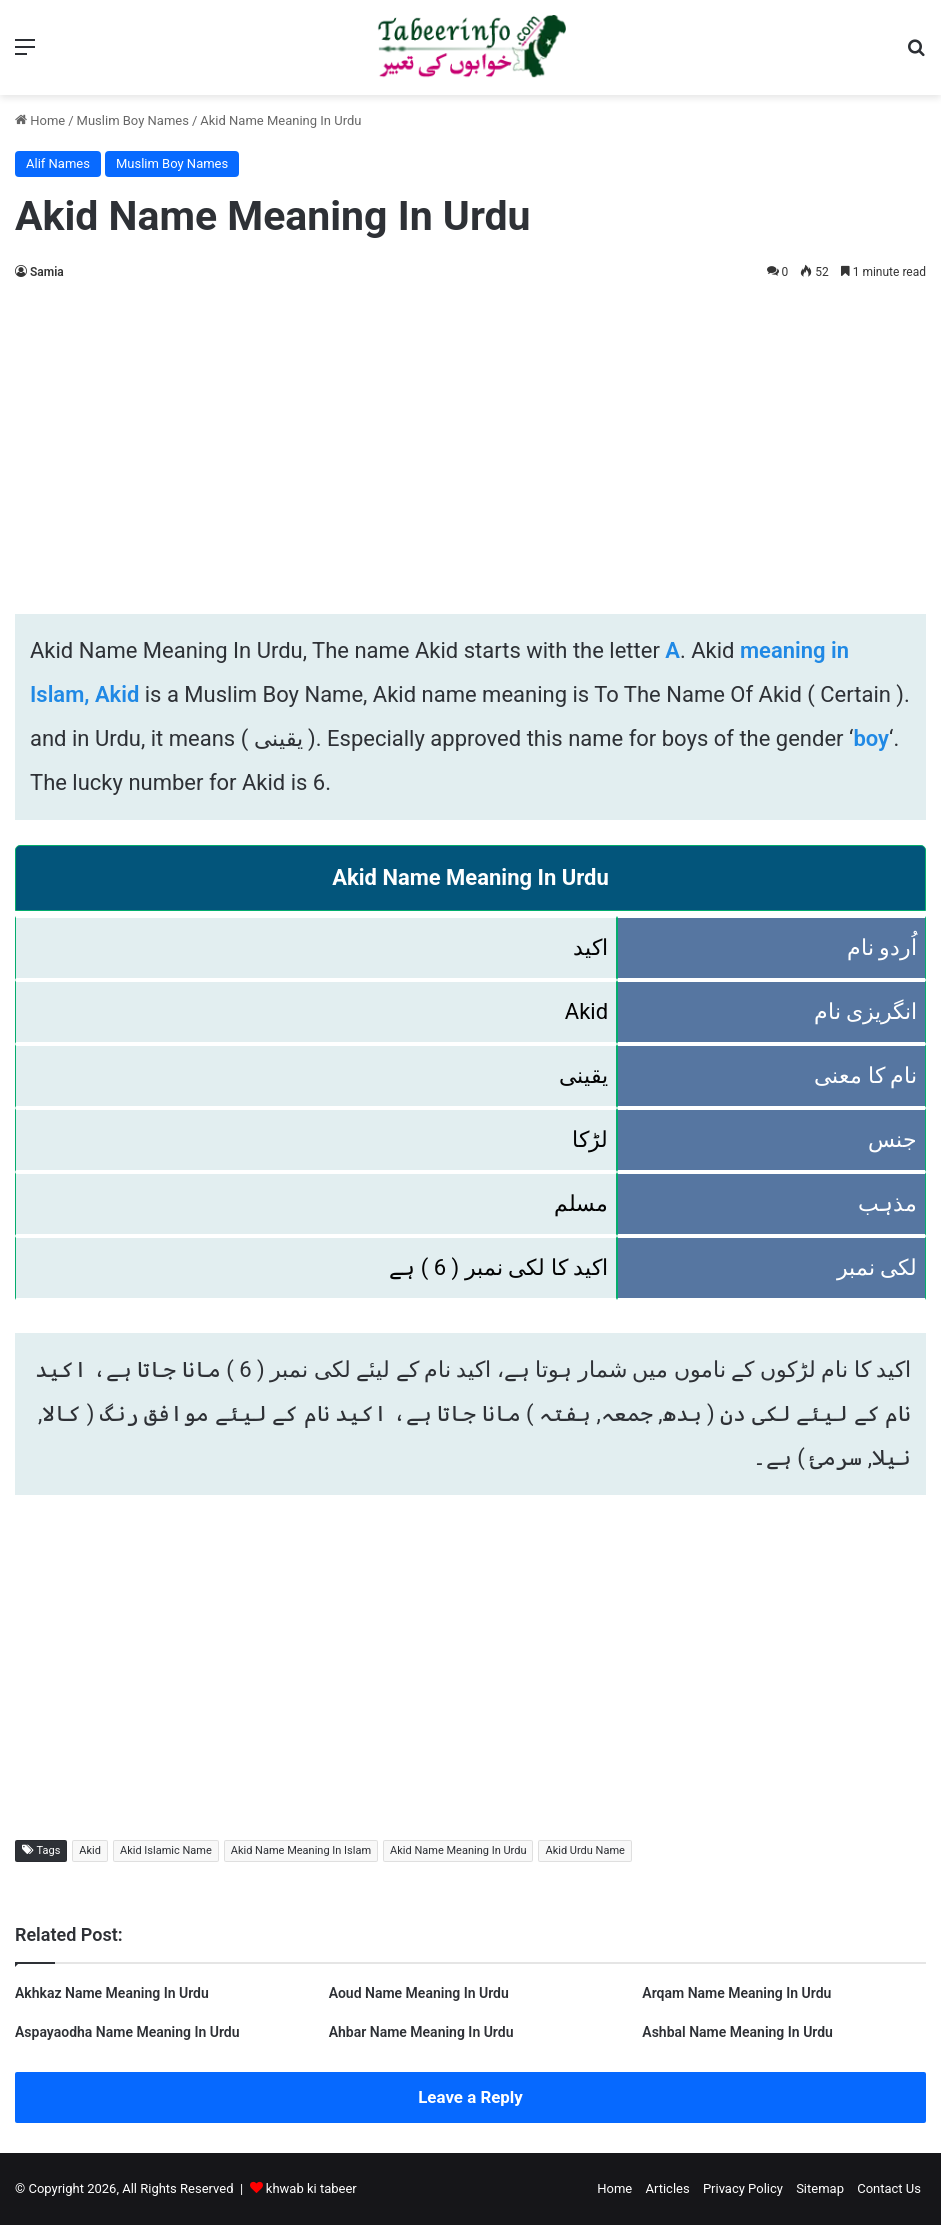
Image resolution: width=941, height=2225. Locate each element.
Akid (90, 1850)
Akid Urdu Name (584, 1850)
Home (40, 120)
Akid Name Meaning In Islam (301, 1850)
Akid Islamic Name (166, 1850)
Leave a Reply (470, 2097)
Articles (667, 2188)
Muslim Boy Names (133, 120)
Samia (47, 272)
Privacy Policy (743, 2188)
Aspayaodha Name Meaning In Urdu (127, 2032)
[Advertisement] (470, 444)
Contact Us (889, 2188)
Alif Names (58, 163)
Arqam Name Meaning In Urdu (736, 1993)
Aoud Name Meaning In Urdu (419, 1993)
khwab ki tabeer (311, 2188)
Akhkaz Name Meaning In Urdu (112, 1993)
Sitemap (820, 2188)
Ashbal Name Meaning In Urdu (737, 2032)
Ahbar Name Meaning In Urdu (421, 2032)
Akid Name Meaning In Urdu (458, 1850)
